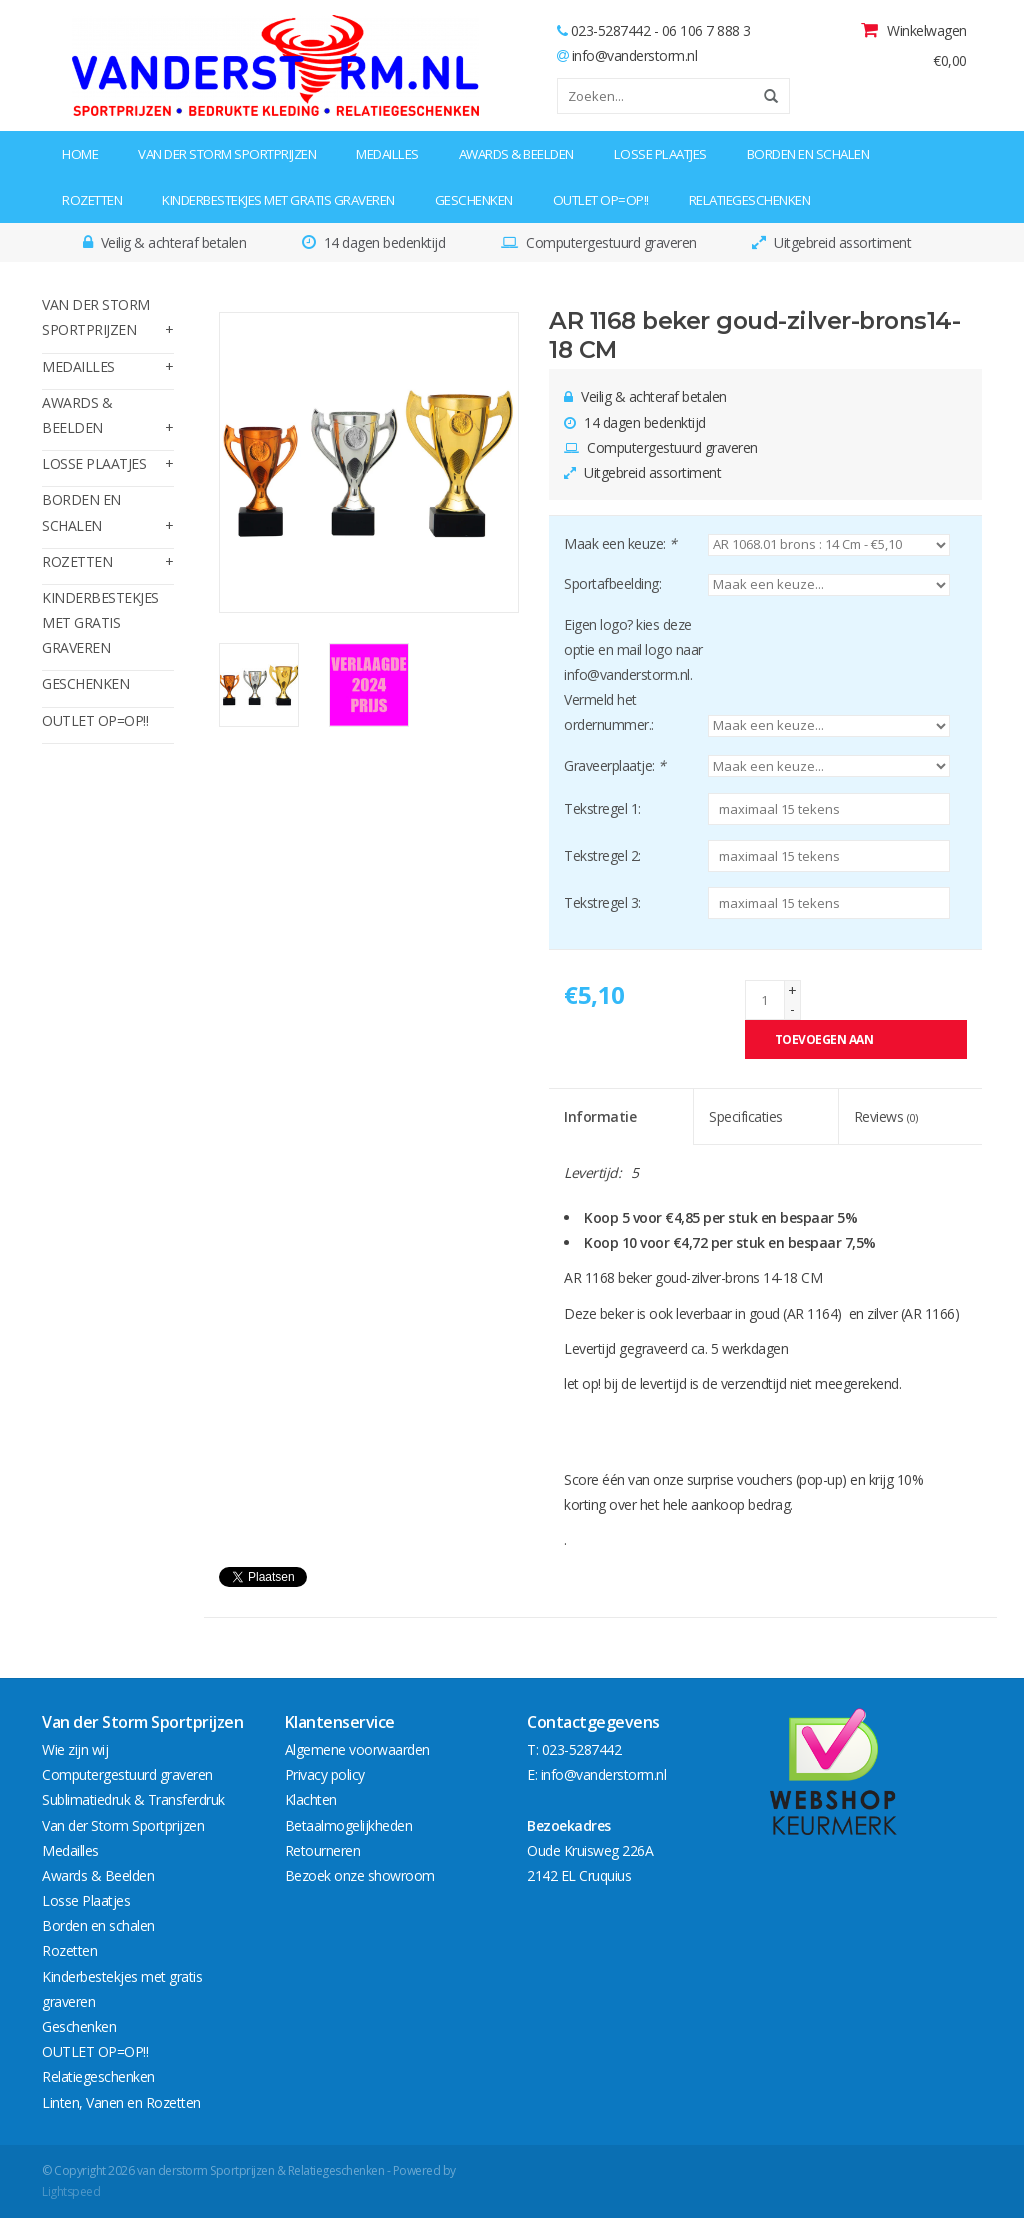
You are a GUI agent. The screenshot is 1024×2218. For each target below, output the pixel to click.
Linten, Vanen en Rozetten (121, 2102)
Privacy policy (325, 1774)
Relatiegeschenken (750, 200)
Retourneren (323, 1850)
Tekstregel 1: (602, 808)
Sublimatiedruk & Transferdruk (133, 1799)
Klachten (311, 1799)
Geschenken (474, 200)
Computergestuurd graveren (127, 1774)
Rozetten (92, 200)
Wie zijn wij (75, 1749)
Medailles (387, 154)
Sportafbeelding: (612, 583)
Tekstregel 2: (602, 855)
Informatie (600, 1116)
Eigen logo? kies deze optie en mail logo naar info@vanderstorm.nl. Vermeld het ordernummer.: (633, 675)
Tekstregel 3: (602, 902)
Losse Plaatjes (660, 154)
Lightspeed (71, 2191)
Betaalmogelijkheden (349, 1825)
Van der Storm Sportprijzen (227, 154)
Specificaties (746, 1116)
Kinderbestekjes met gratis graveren (278, 200)
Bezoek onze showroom (360, 1875)
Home (80, 154)
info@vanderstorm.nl (635, 55)
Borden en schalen (808, 154)
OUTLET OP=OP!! (601, 200)
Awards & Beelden (516, 154)
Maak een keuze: (620, 543)
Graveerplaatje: (615, 765)
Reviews (886, 1116)
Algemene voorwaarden (357, 1749)
